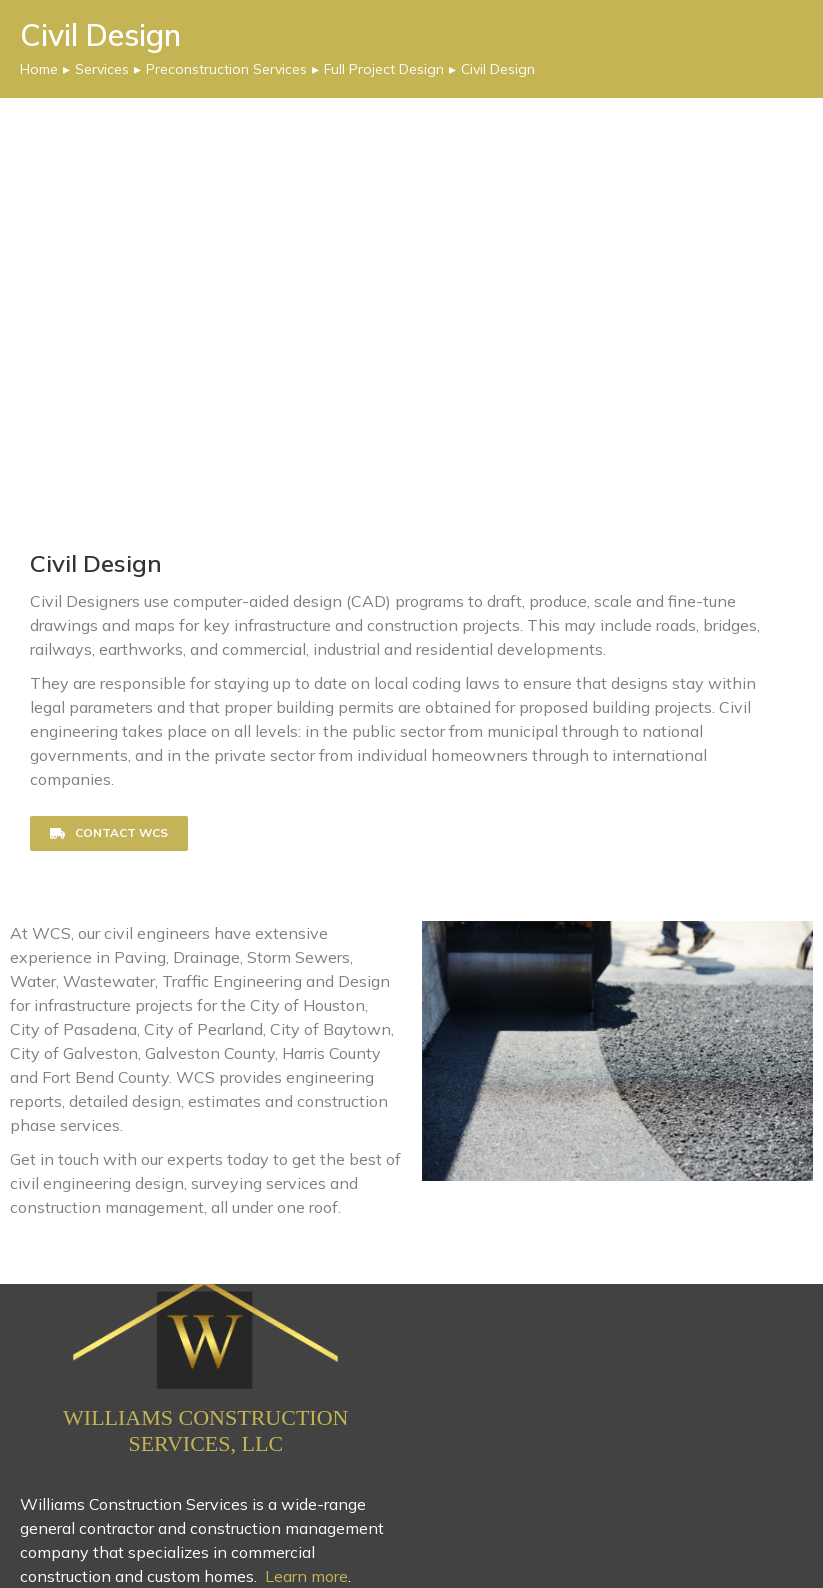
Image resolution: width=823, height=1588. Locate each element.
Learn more (306, 1576)
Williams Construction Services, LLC (205, 1430)
